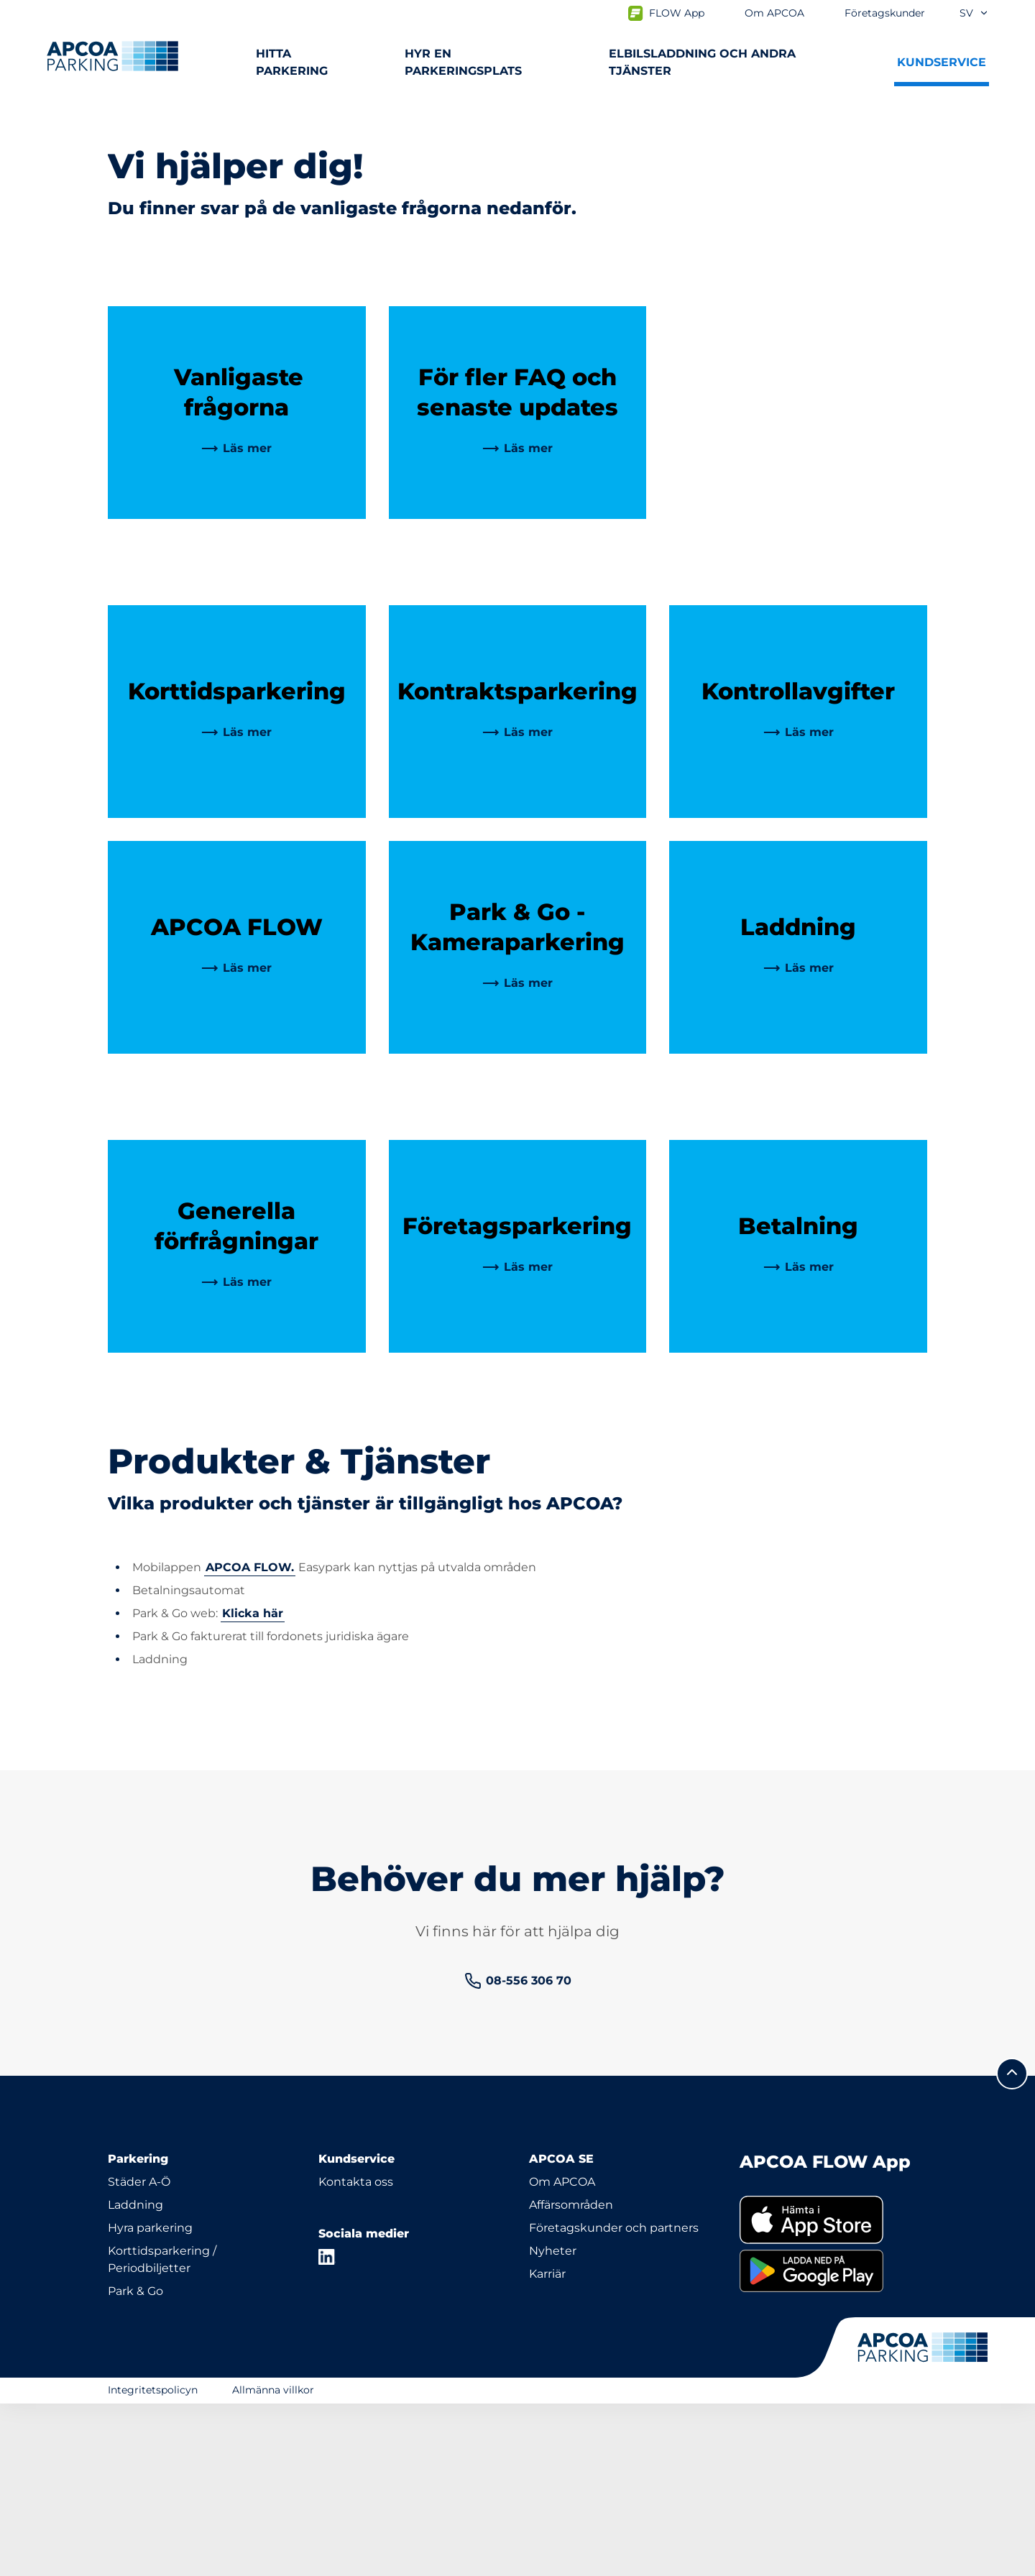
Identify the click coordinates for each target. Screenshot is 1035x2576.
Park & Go (135, 2463)
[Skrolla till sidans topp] (1012, 2246)
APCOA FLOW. (250, 1740)
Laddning (135, 2377)
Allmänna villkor (273, 2562)
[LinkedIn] (327, 2429)
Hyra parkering (150, 2400)
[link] (236, 621)
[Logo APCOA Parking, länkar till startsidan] (112, 56)
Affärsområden (571, 2377)
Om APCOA (562, 2354)
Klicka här (252, 1786)
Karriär (547, 2446)
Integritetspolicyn (153, 2562)
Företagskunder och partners (614, 2400)
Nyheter (552, 2423)
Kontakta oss (355, 2354)
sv (974, 12)
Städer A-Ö (139, 2354)
